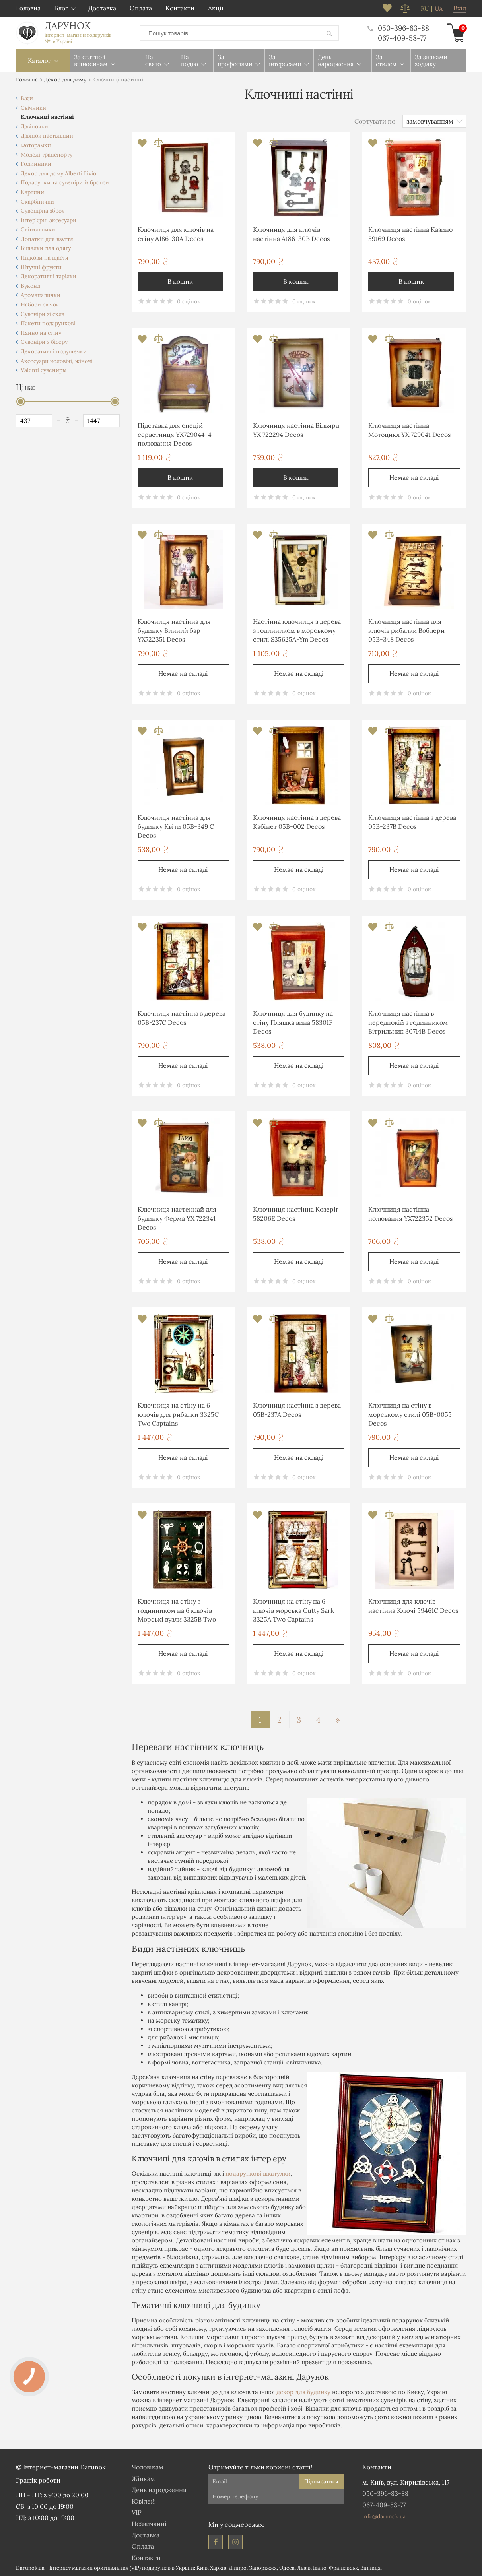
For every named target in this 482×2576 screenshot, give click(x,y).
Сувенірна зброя (43, 210)
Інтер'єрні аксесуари (48, 220)
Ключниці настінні (47, 116)
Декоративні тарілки (48, 276)
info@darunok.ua (384, 2516)
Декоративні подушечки (54, 351)
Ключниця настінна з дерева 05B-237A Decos (297, 1409)
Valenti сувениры (43, 370)
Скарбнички (37, 201)
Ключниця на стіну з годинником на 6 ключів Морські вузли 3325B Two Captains (177, 1611)
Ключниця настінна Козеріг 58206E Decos (295, 1213)
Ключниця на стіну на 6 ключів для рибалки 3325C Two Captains (178, 1414)
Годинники (36, 163)
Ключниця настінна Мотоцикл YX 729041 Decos (409, 429)
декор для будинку (303, 2392)
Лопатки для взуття (47, 238)
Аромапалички (40, 295)
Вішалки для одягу (46, 248)
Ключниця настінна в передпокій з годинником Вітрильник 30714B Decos (408, 1022)
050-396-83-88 (398, 28)
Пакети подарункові (48, 323)
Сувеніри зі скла (42, 314)
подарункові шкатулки (257, 2173)
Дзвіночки (34, 126)
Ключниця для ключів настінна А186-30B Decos (291, 233)
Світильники (38, 229)
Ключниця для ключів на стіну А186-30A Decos (176, 233)
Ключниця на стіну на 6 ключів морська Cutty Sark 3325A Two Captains (293, 1610)
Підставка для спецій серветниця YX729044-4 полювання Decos (175, 434)
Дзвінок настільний (47, 135)
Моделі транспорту (46, 154)
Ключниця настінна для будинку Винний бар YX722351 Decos (174, 630)
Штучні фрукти (41, 267)
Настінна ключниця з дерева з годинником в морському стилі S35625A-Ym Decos (297, 630)
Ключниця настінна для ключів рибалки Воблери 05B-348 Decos (406, 630)
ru (425, 9)
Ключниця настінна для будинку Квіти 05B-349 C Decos (176, 826)
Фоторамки (36, 145)
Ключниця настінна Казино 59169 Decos (410, 233)
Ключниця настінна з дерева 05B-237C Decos (181, 1017)
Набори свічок (40, 304)
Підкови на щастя (44, 257)
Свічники (33, 107)
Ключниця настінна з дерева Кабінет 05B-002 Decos (297, 821)
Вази (27, 98)
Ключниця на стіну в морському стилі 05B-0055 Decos (410, 1414)
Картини (32, 192)
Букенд (30, 285)
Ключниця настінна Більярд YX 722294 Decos (296, 429)
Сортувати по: (375, 121)
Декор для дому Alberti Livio (58, 173)
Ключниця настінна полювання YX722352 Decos (410, 1213)
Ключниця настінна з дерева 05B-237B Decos (412, 821)
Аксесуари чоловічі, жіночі (57, 361)
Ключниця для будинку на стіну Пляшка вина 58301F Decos (293, 1022)
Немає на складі (414, 477)
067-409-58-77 (402, 38)
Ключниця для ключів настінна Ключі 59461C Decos (413, 1605)
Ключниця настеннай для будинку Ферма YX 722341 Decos (177, 1218)
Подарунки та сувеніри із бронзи (65, 182)
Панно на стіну (41, 332)
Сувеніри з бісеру (44, 341)
